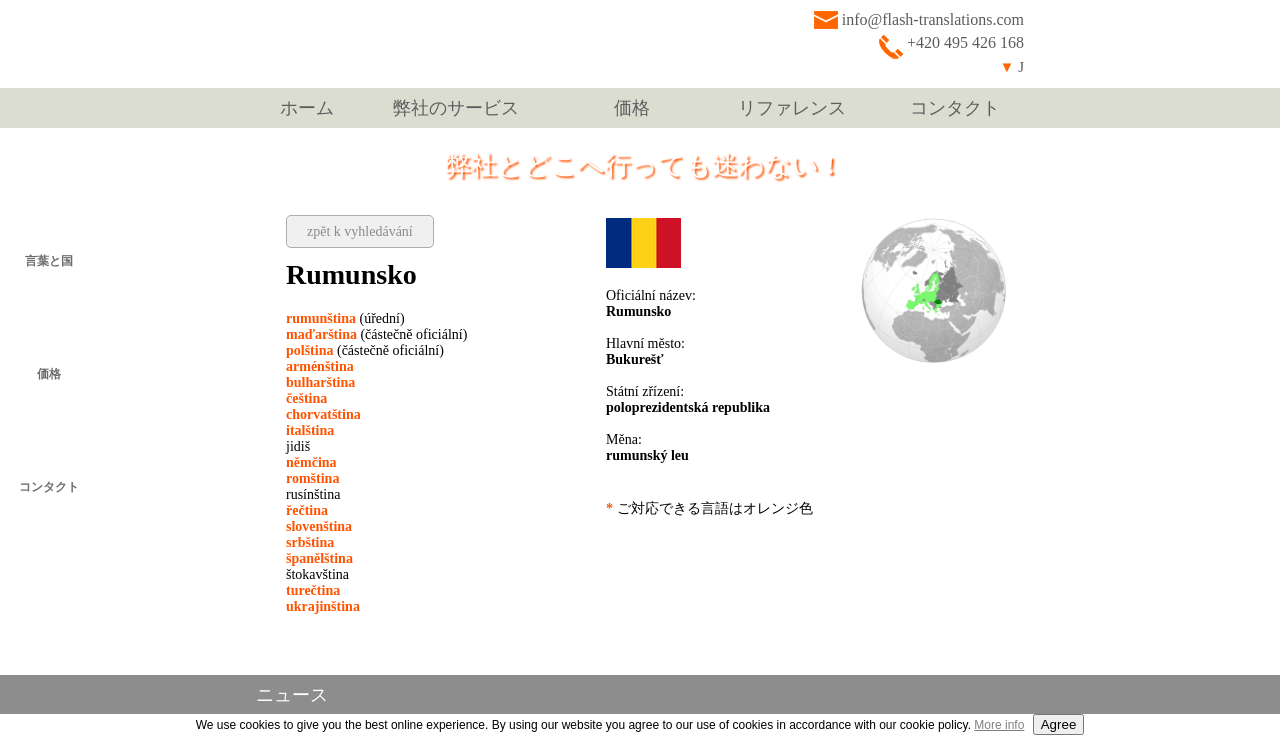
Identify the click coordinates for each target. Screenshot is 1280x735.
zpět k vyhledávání (360, 231)
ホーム (307, 108)
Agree (1059, 724)
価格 (632, 108)
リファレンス (792, 108)
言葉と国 (49, 261)
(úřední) (345, 318)
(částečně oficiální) (376, 334)
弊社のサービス (456, 108)
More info (999, 725)
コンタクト (955, 108)
